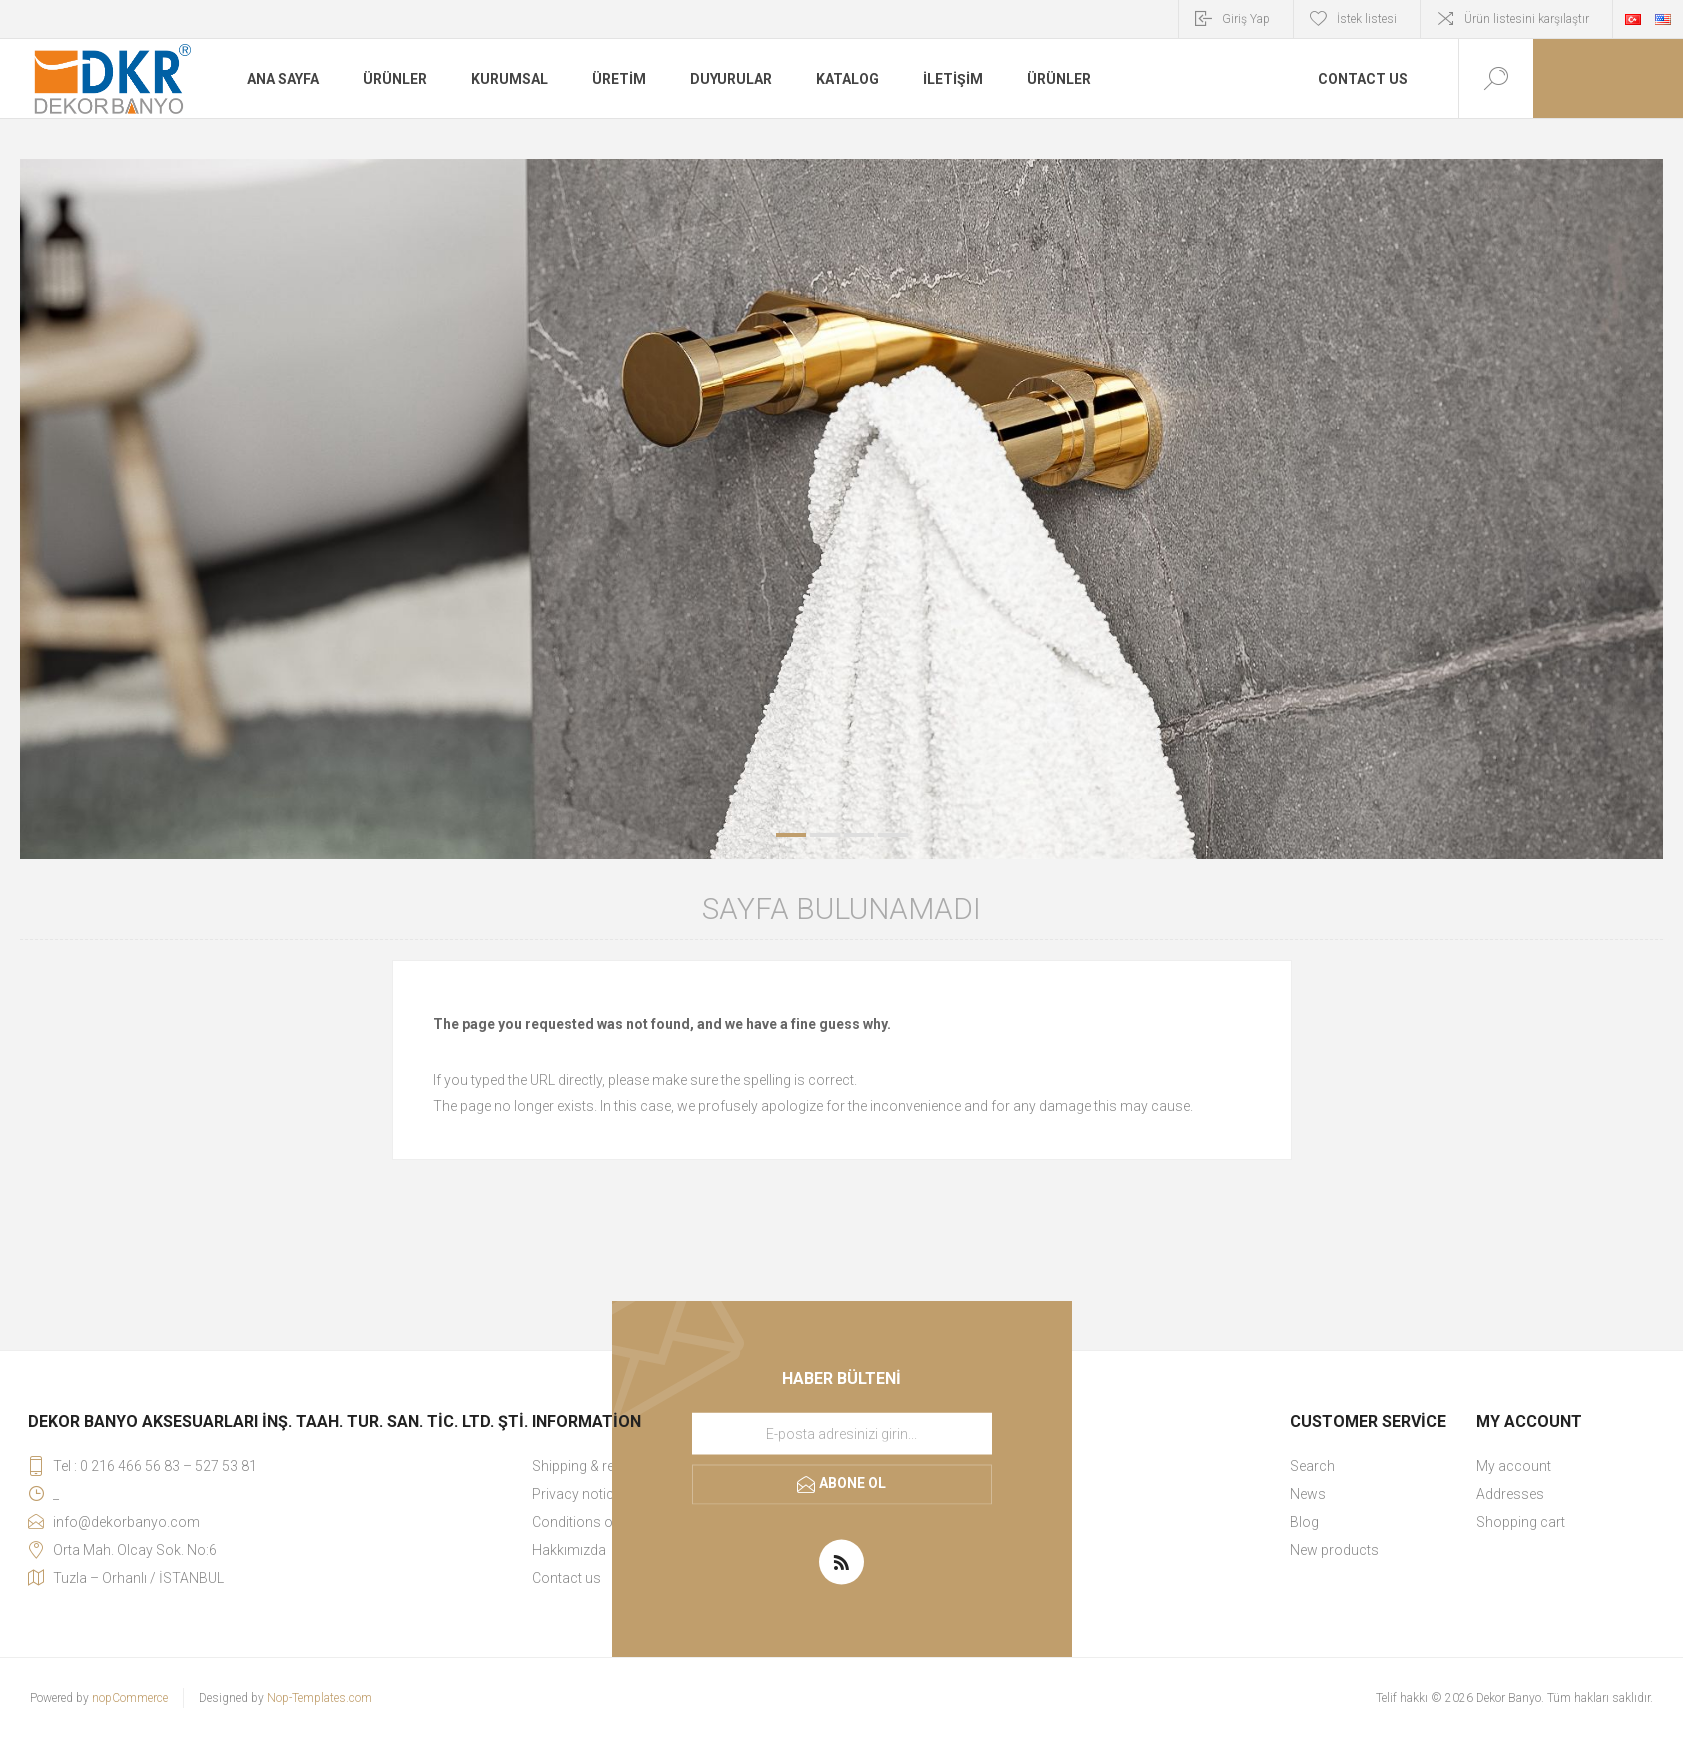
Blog (1304, 1522)
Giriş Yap (1246, 19)
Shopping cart (1520, 1522)
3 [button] (859, 835)
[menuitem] (1381, 1466)
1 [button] (791, 835)
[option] (841, 509)
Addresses (1510, 1494)
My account (1513, 1466)
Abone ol (852, 1483)
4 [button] (893, 835)
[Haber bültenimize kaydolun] (842, 1434)
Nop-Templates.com (319, 1698)
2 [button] (825, 835)
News (1308, 1494)
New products (1334, 1550)
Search (1312, 1466)
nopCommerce (130, 1698)
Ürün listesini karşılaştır (1526, 19)
